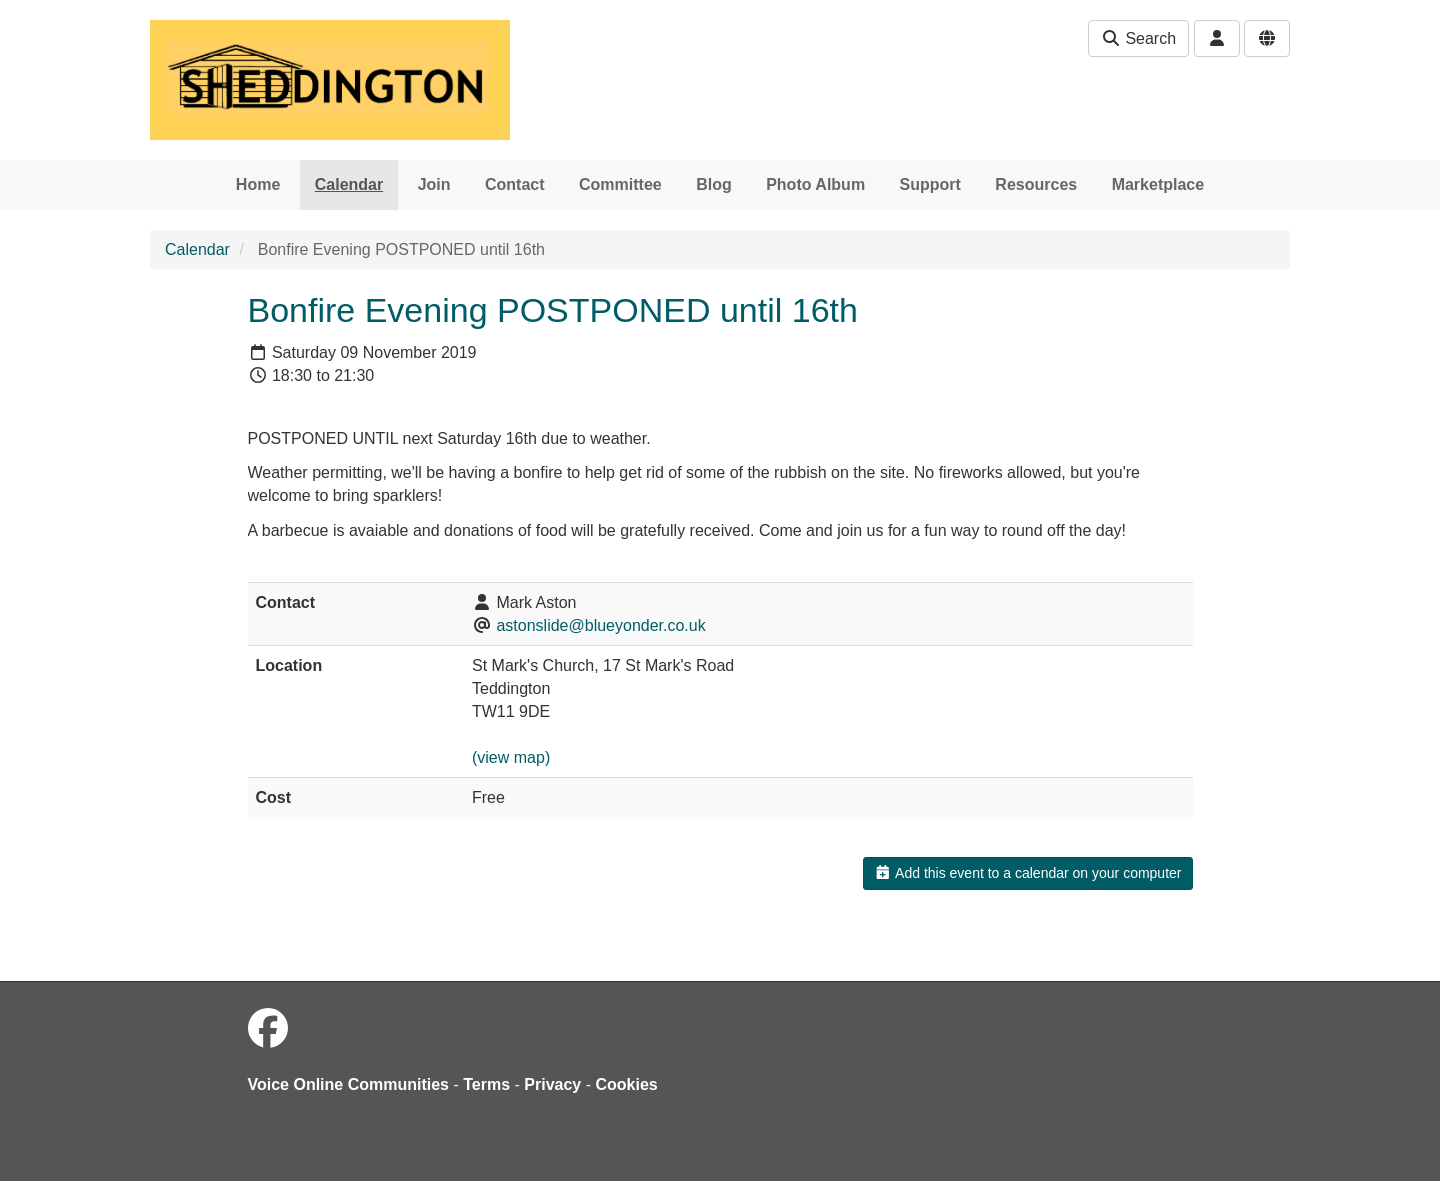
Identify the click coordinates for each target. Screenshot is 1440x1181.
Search (1138, 38)
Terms (486, 1084)
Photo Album (815, 184)
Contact (515, 184)
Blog (714, 184)
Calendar (349, 184)
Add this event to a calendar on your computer (1027, 873)
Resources (1036, 184)
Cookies (627, 1084)
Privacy (552, 1084)
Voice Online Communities (349, 1084)
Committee (620, 184)
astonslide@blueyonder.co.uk (600, 625)
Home (258, 184)
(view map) (511, 757)
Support (930, 184)
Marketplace (1158, 184)
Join (434, 184)
